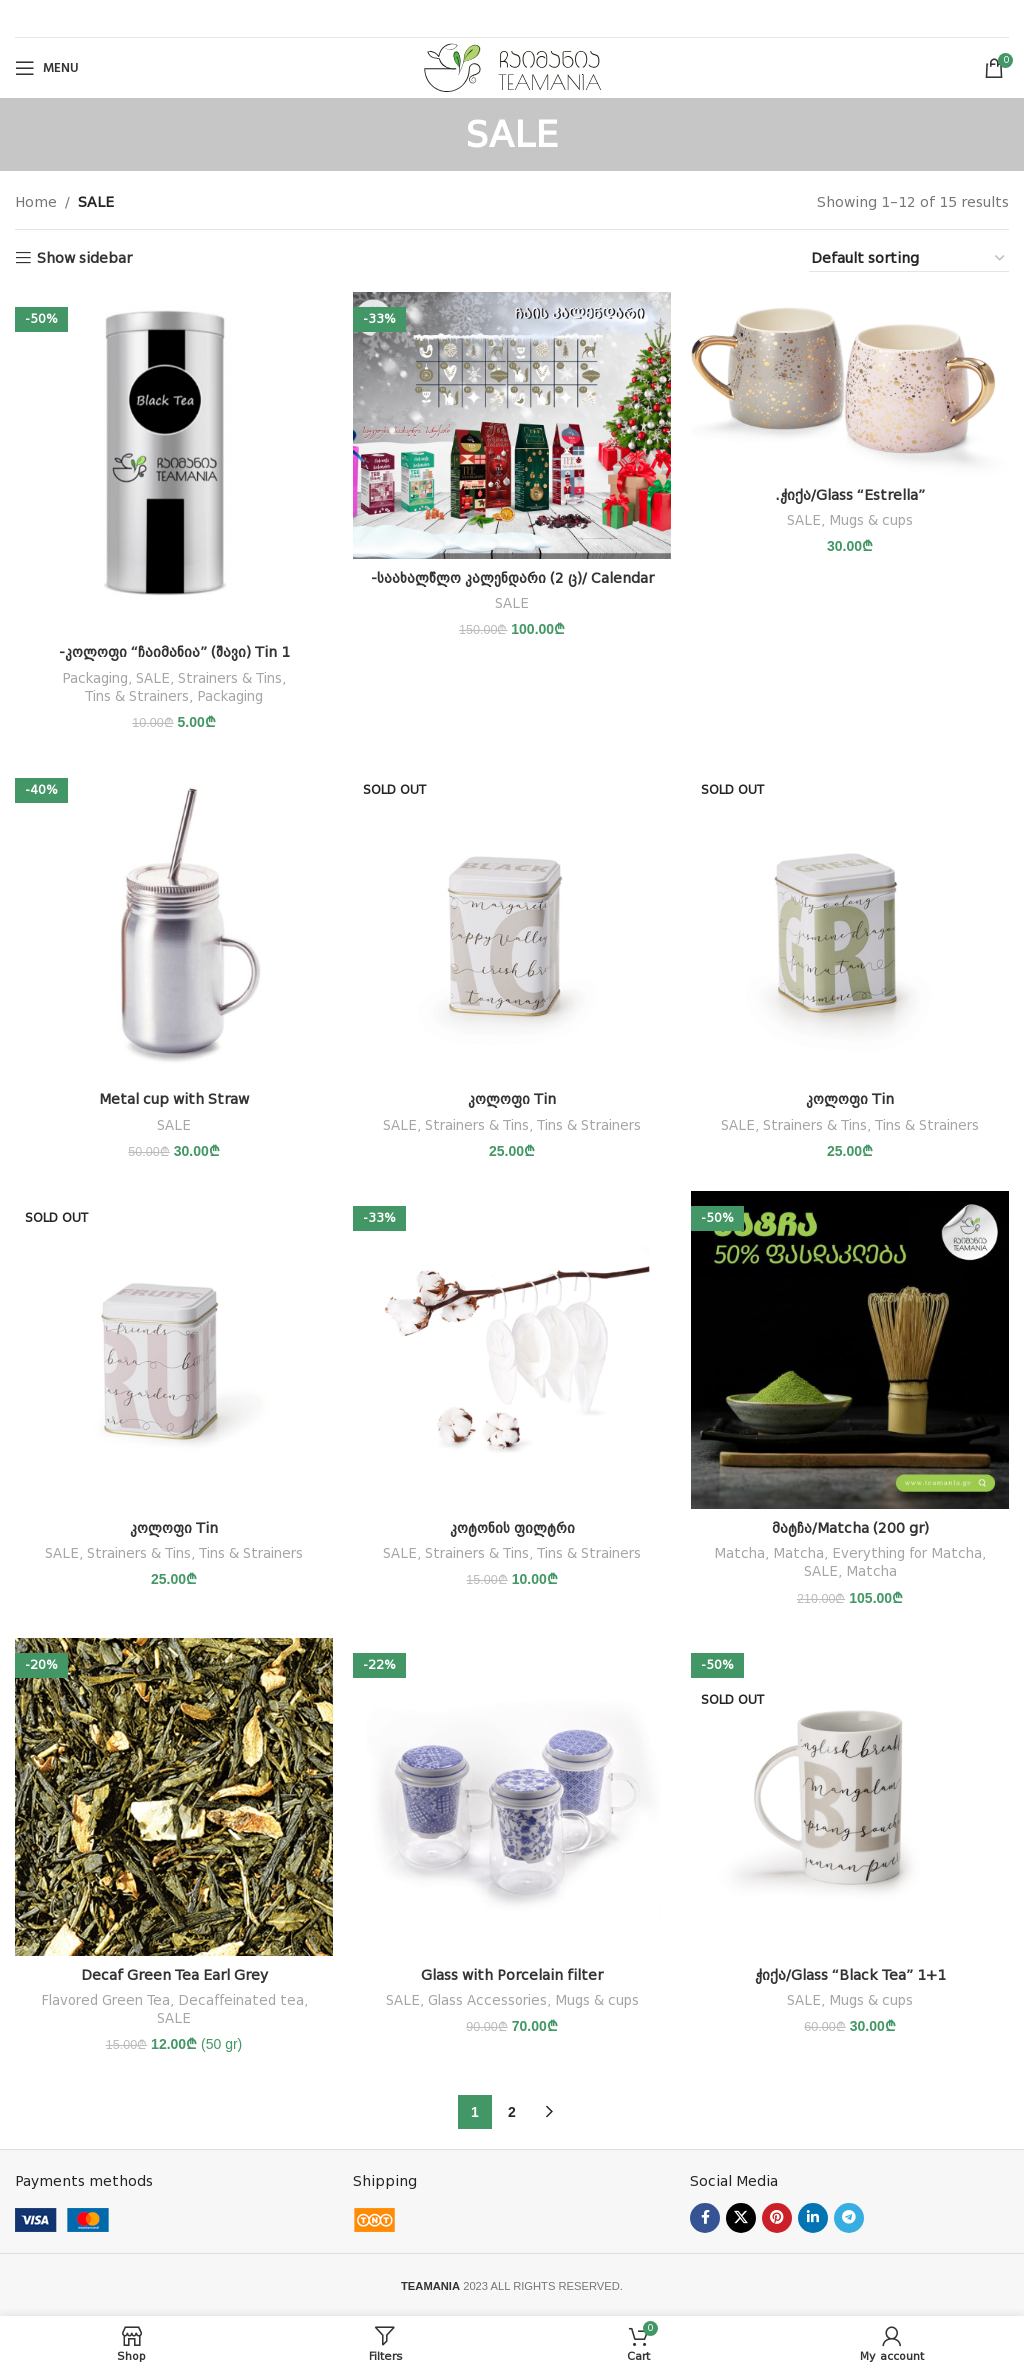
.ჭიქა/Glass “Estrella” (850, 495)
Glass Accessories (487, 2000)
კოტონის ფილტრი (512, 1528)
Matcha (739, 1553)
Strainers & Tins (230, 678)
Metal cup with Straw (174, 1099)
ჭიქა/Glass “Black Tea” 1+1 (850, 1975)
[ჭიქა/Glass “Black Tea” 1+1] (850, 1797)
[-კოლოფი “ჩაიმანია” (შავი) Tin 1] (174, 463)
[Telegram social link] (849, 2218)
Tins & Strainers (137, 696)
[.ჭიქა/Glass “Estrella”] (850, 384)
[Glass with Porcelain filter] (512, 1797)
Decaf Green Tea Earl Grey (174, 1975)
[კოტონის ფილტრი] (512, 1350)
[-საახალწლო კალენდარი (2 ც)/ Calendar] (512, 425)
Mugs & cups (871, 520)
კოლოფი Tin (512, 1099)
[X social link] (741, 2218)
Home (36, 202)
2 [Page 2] (512, 2112)
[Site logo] (512, 67)
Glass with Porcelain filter (512, 1975)
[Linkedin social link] (813, 2218)
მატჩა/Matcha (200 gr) (850, 1528)
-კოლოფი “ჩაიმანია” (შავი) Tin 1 (174, 652)
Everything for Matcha (907, 1553)
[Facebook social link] (705, 2218)
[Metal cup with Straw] (174, 922)
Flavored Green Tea (105, 2000)
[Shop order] (909, 259)
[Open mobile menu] (47, 68)
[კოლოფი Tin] (512, 922)
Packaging (95, 678)
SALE (153, 678)
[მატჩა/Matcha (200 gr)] (850, 1350)
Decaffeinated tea (241, 2000)
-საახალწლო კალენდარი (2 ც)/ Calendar (512, 578)
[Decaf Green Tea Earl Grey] (174, 1797)
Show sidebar (84, 258)
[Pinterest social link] (777, 2218)
